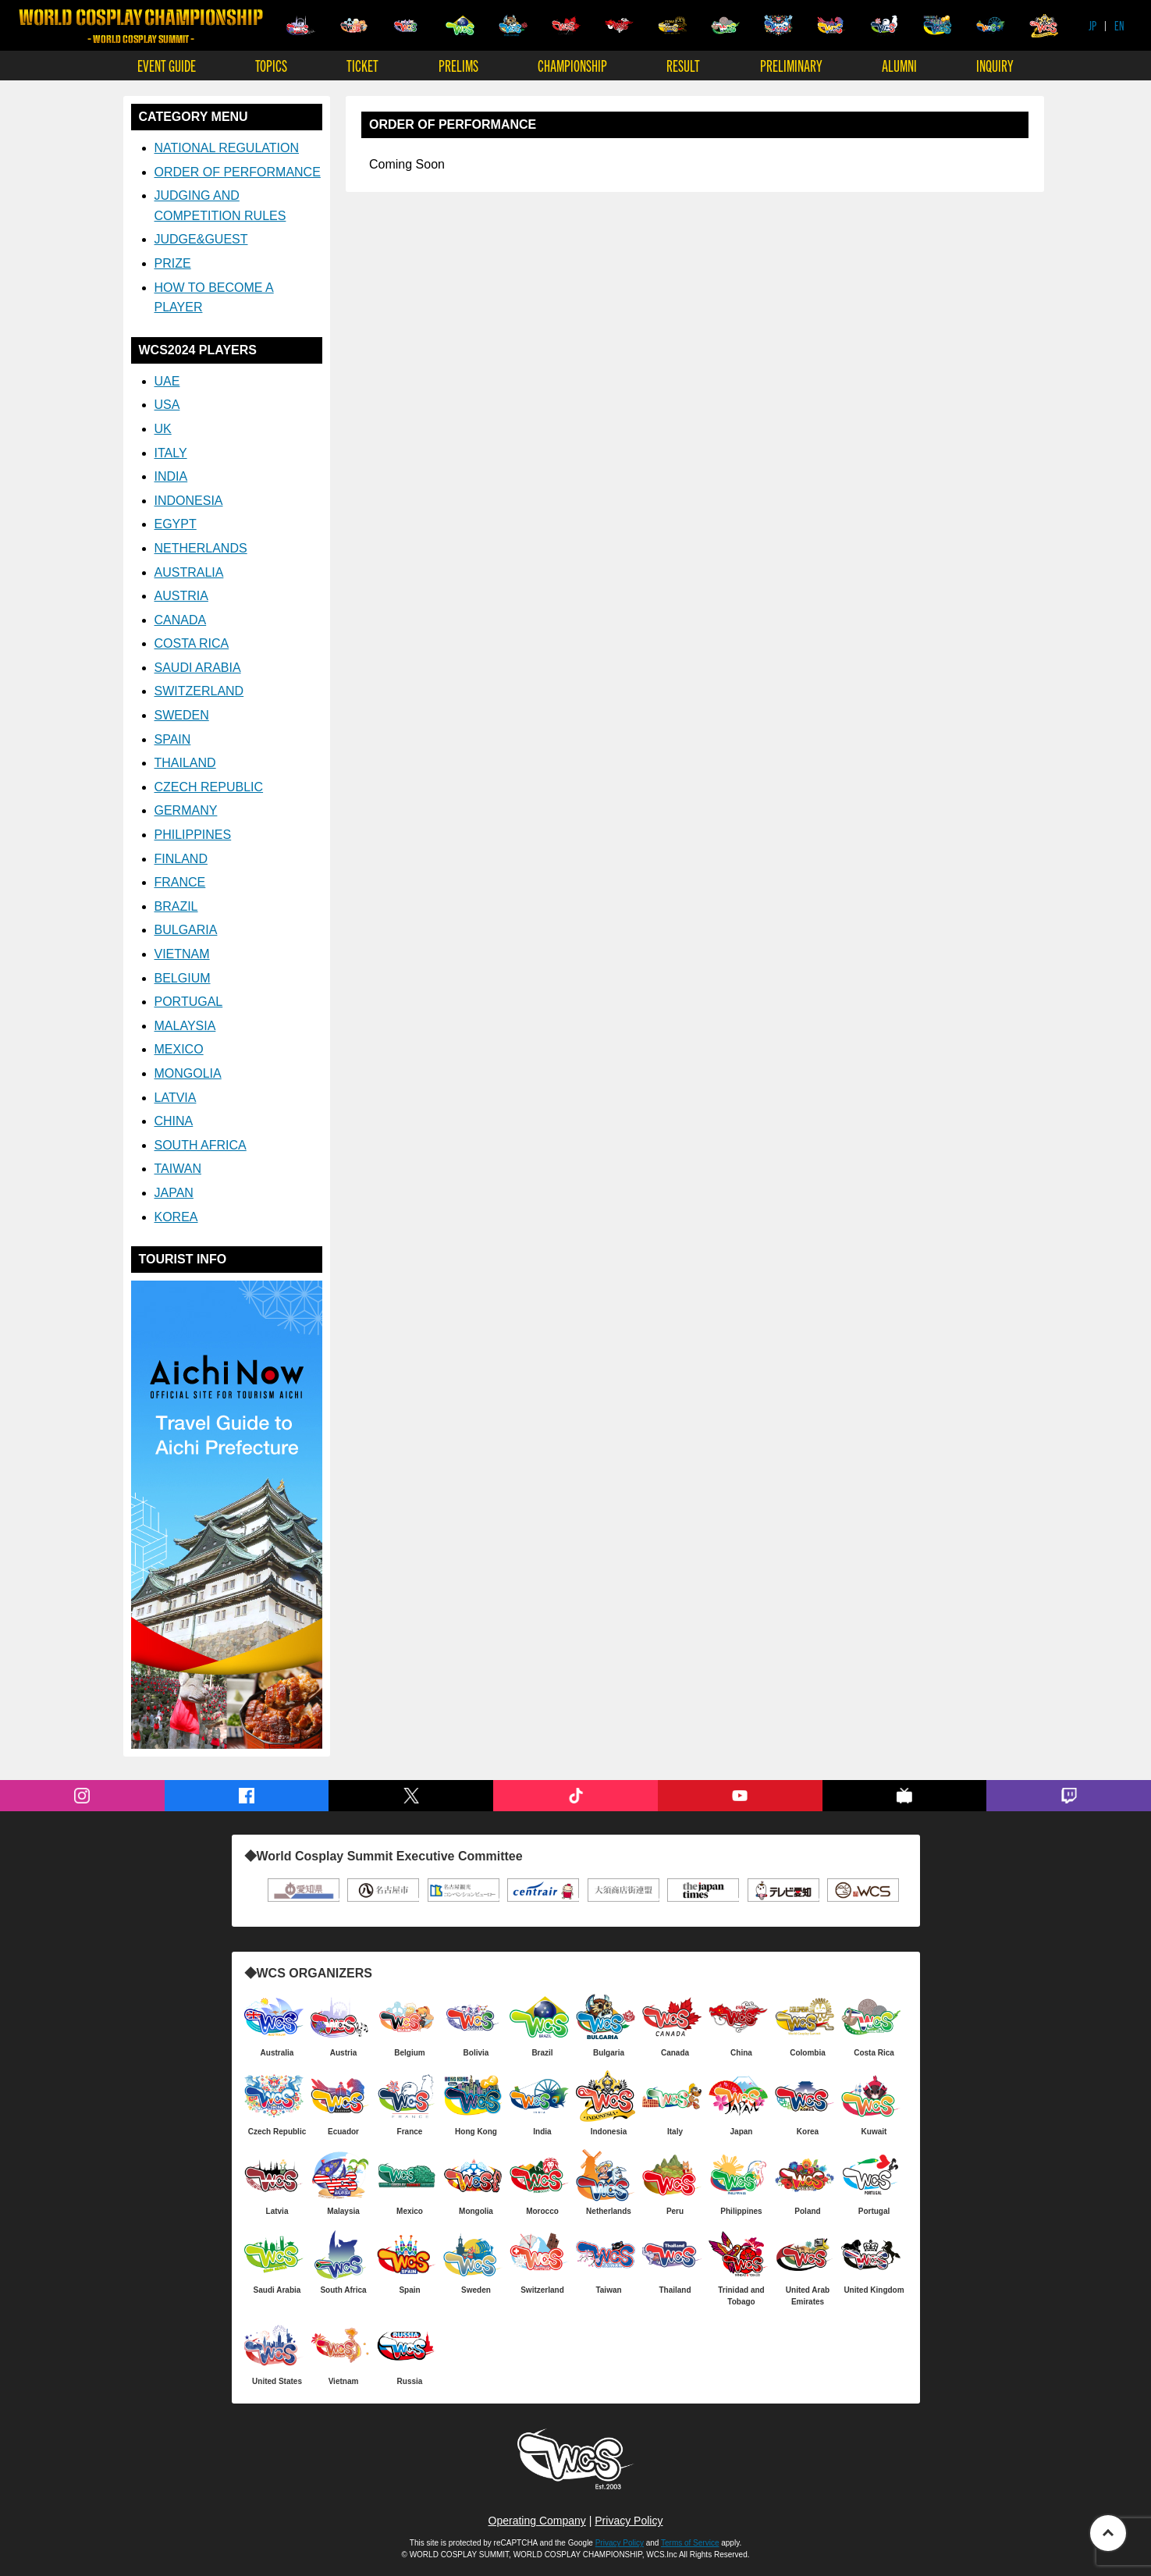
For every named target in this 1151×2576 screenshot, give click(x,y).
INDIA (171, 476)
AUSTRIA (181, 595)
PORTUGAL (189, 1001)
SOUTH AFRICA (201, 1145)
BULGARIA (186, 929)
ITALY (171, 453)
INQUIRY (995, 65)
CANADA (181, 620)
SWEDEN (182, 715)
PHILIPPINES (193, 834)
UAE (167, 381)
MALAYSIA (185, 1025)
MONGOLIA (188, 1073)
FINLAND (181, 858)
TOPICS (271, 65)
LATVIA (176, 1097)
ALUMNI (899, 65)
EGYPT (176, 524)
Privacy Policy (629, 2520)
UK (163, 428)
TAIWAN (178, 1168)
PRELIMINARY (791, 65)
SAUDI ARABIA (198, 667)
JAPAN (174, 1192)
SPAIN (173, 739)
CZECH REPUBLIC (209, 787)
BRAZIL (176, 906)
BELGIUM (183, 978)
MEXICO (179, 1049)
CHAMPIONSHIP (572, 65)
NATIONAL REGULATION (227, 148)
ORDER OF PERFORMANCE (238, 172)
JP (1092, 25)
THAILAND (185, 762)
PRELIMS (458, 65)
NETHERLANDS (201, 548)
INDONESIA (189, 500)
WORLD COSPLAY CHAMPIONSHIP (141, 26)
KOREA (176, 1217)
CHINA (174, 1121)
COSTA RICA (192, 643)
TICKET (362, 65)
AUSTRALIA (189, 572)
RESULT (683, 65)
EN (1119, 25)
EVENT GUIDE (166, 65)
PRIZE (173, 263)
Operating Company (537, 2520)
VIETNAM (182, 954)
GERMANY (186, 810)
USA (167, 404)
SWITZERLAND (199, 691)
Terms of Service (690, 2543)
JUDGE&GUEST (201, 239)
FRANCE (180, 882)
